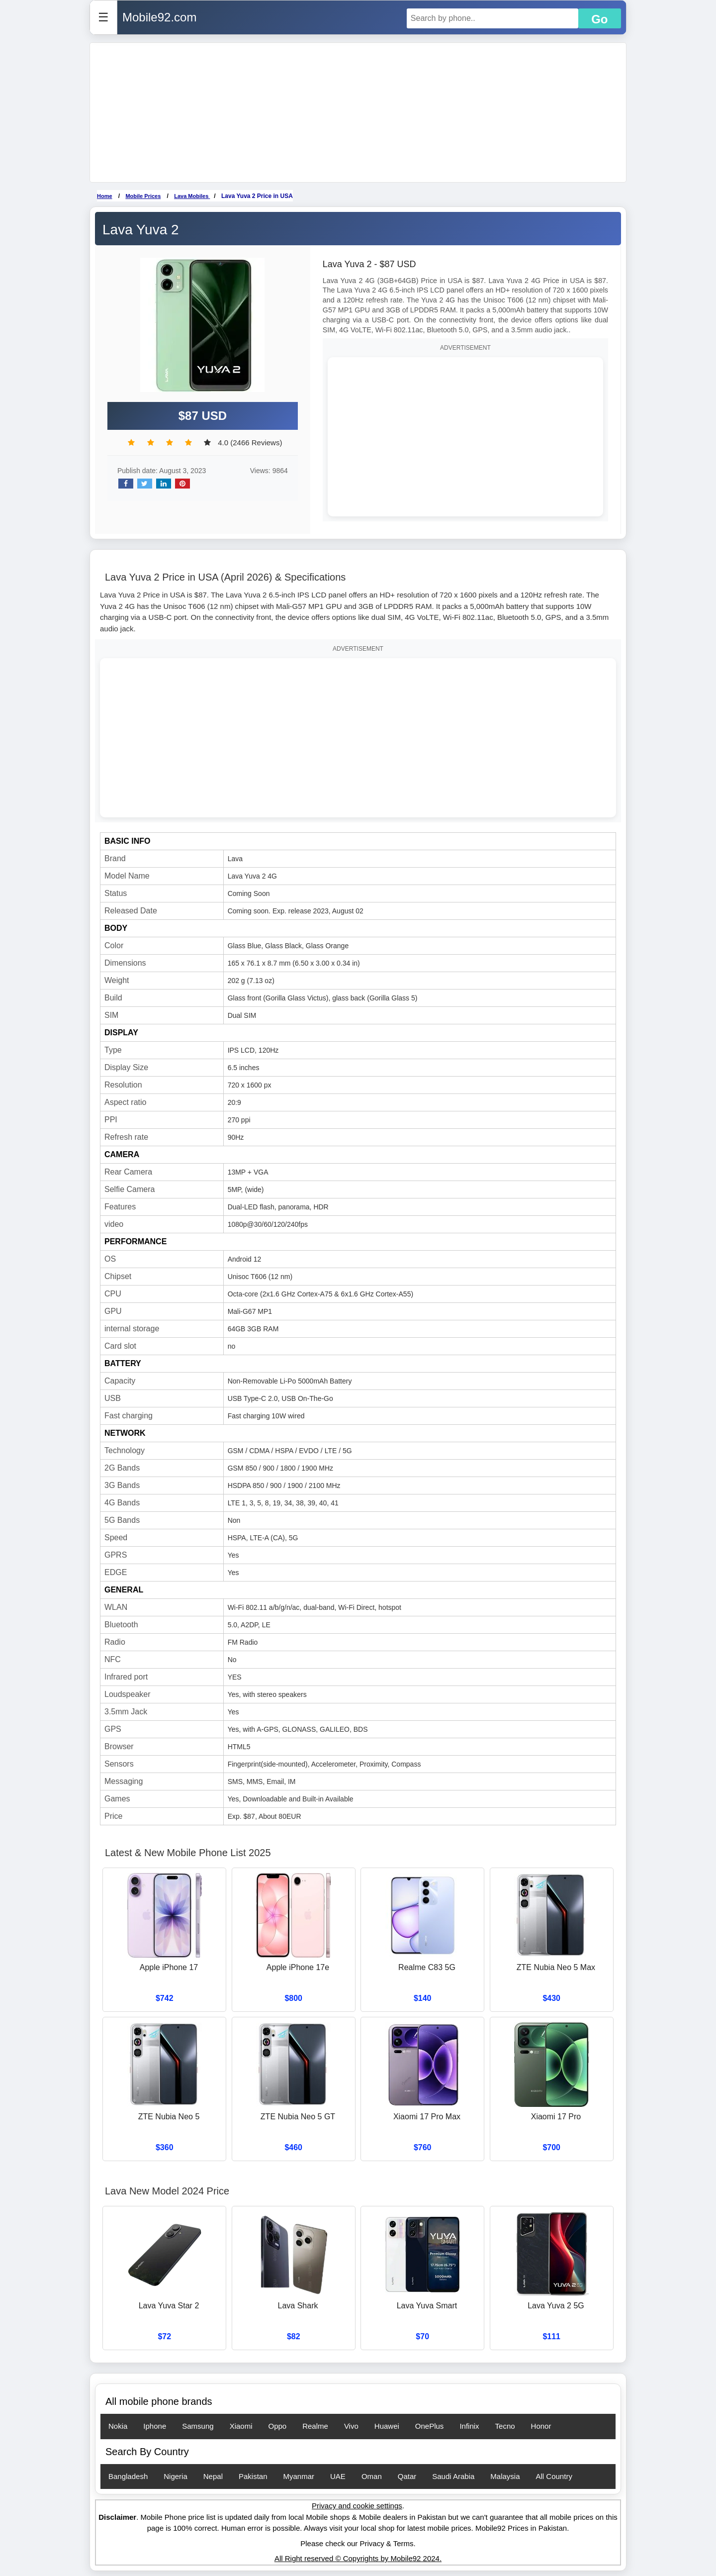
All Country (554, 2476)
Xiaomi (241, 2426)
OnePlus (429, 2426)
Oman (371, 2476)
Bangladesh (128, 2476)
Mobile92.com (159, 17)
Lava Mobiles (192, 196)
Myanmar (299, 2476)
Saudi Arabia (453, 2476)
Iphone (154, 2426)
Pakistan (253, 2476)
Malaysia (505, 2476)
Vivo (351, 2426)
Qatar (407, 2476)
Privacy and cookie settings (357, 2505)
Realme (315, 2426)
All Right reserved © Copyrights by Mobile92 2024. (358, 2558)
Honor (541, 2426)
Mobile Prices (143, 196)
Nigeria (175, 2476)
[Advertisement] (358, 112)
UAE (338, 2476)
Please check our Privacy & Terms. (357, 2543)
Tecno (505, 2426)
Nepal (213, 2476)
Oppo (277, 2426)
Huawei (386, 2426)
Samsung (197, 2426)
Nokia (117, 2426)
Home (104, 196)
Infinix (469, 2426)
